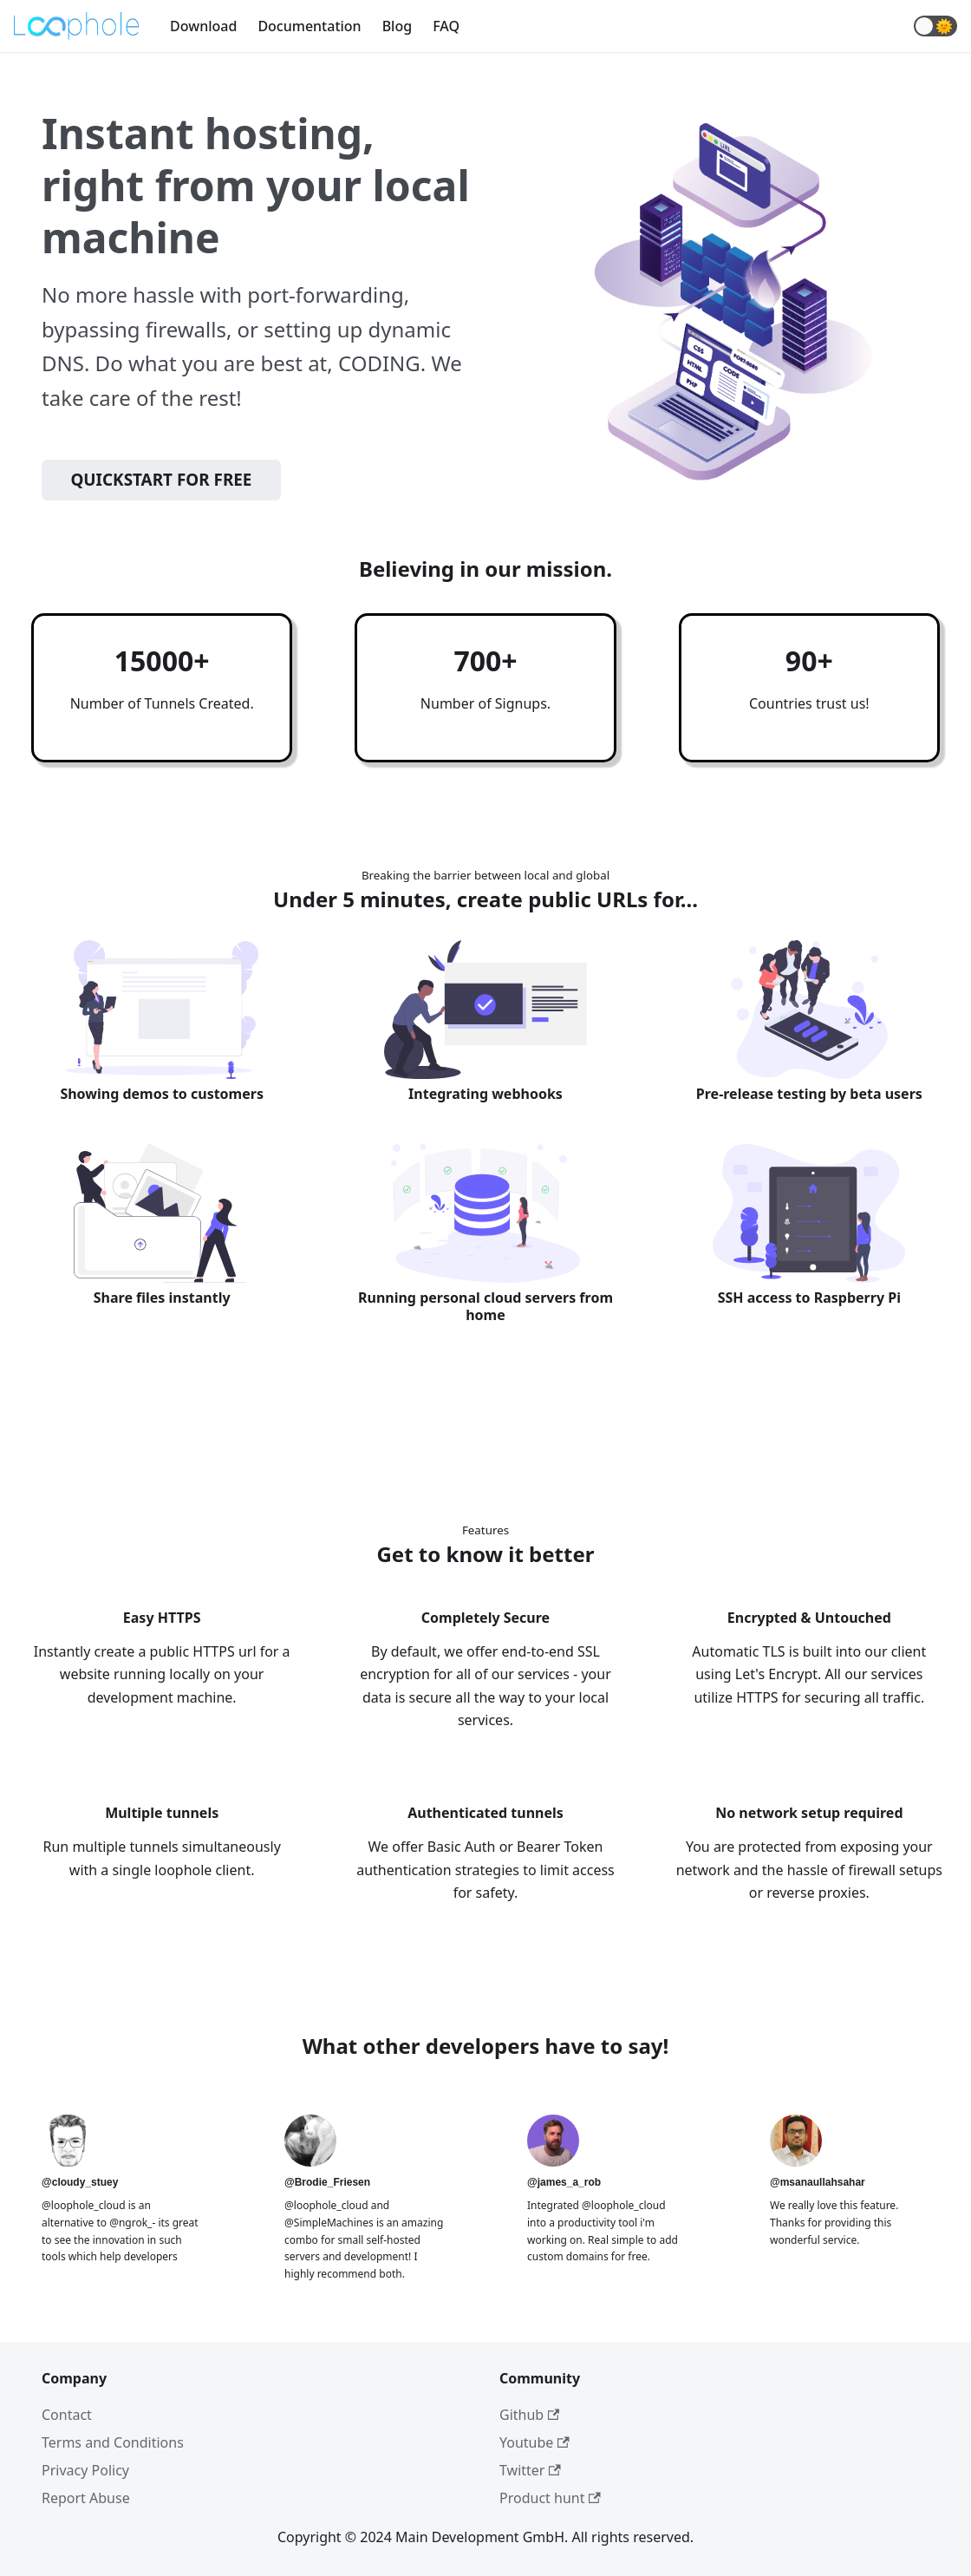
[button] (935, 26)
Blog (397, 26)
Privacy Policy (85, 2470)
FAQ (446, 26)
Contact (67, 2414)
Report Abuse (86, 2497)
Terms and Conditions (113, 2442)
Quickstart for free (160, 479)
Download (203, 26)
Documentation (309, 26)
